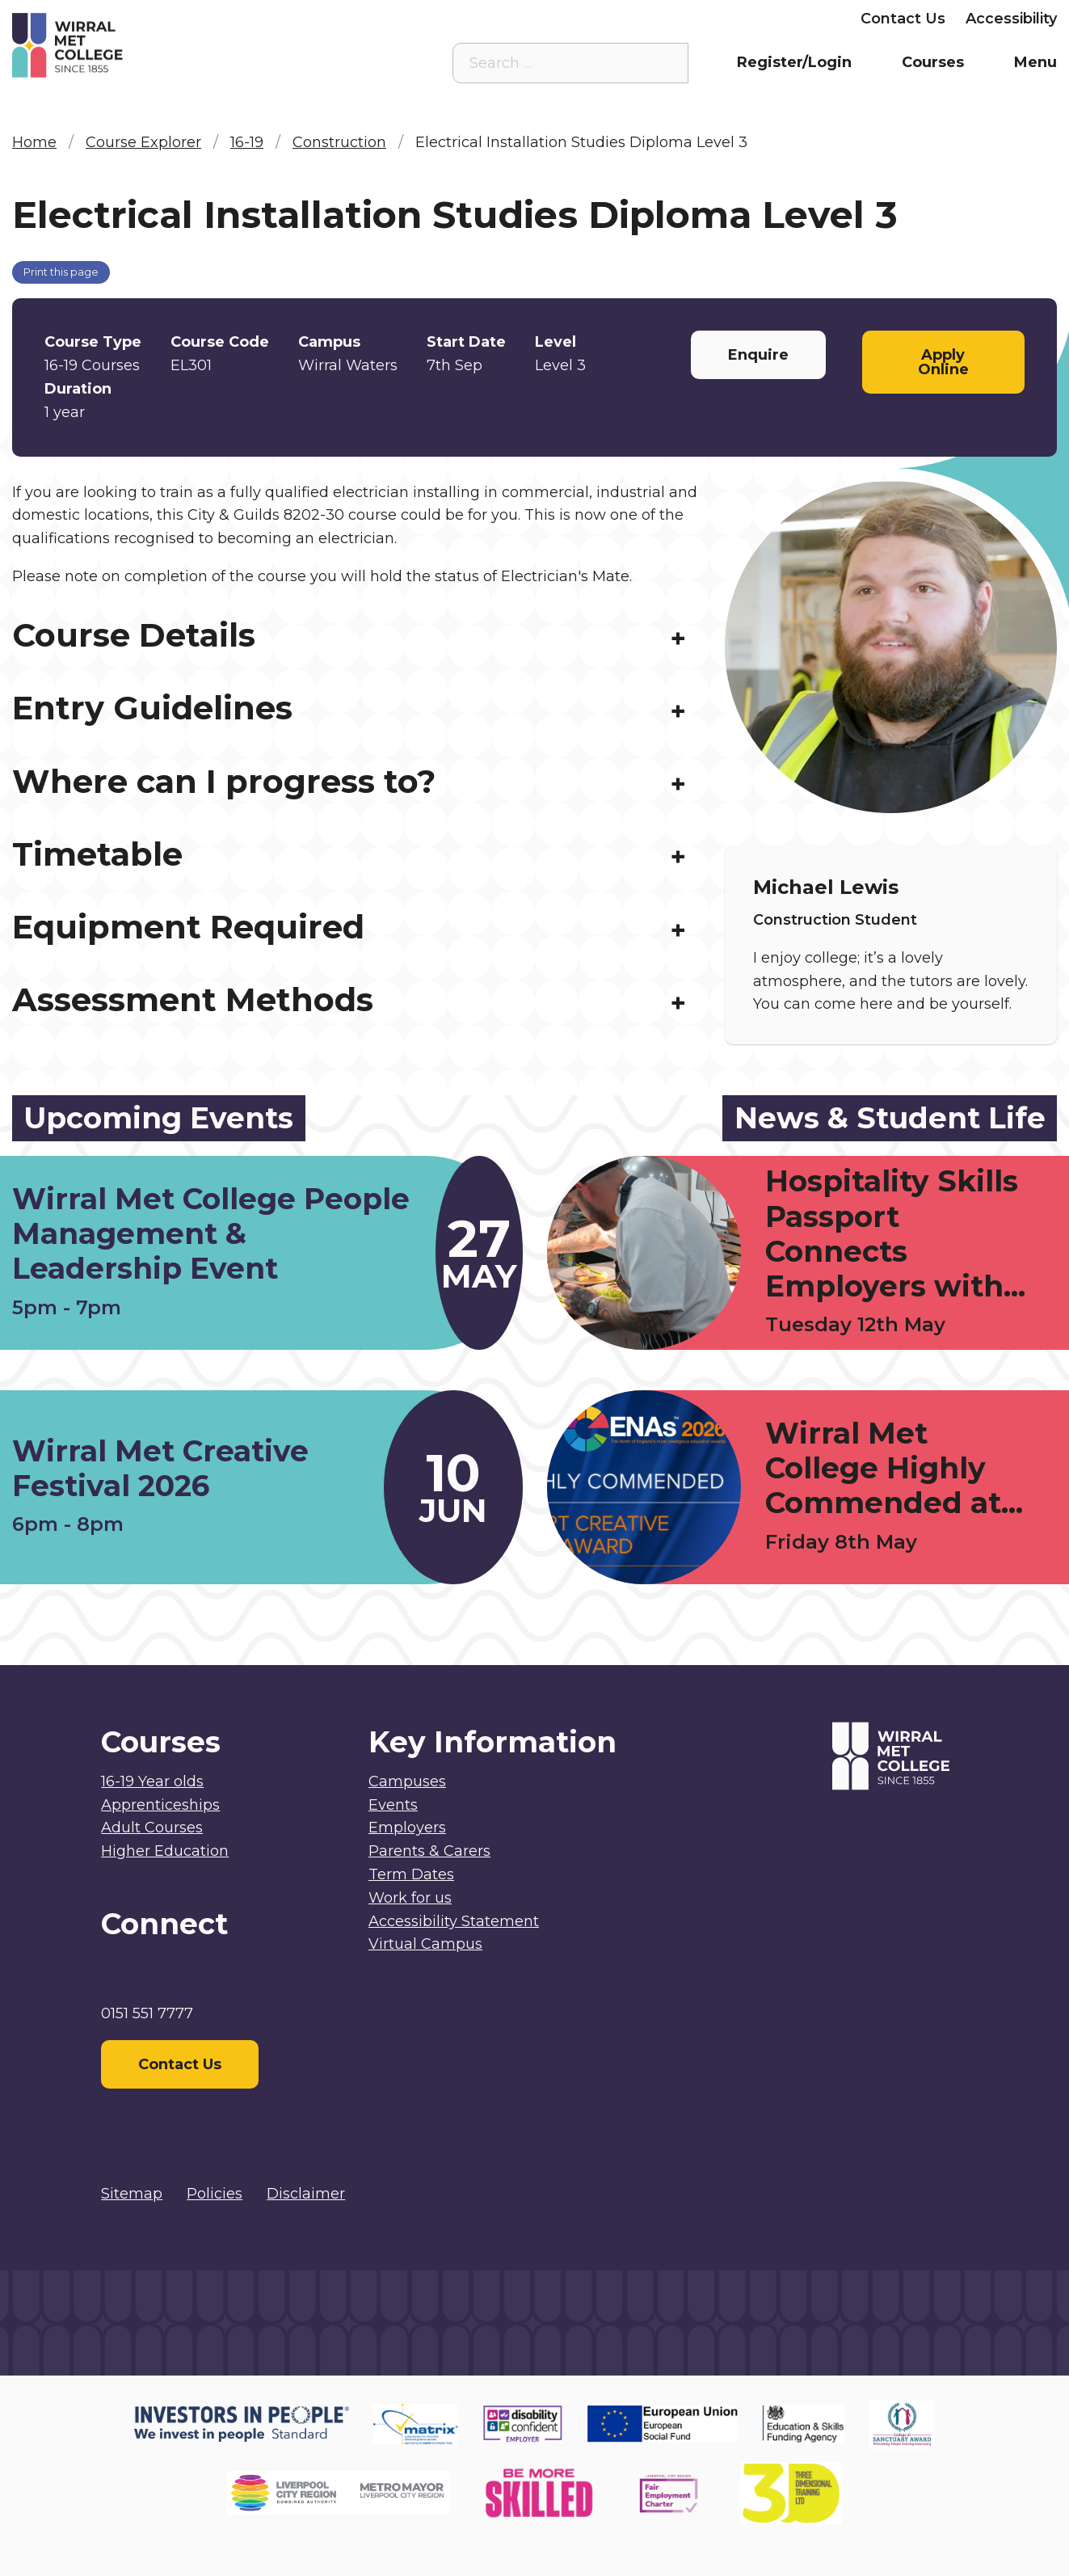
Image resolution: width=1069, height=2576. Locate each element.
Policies (214, 2194)
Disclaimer (306, 2194)
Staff (575, 18)
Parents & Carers (677, 18)
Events (393, 1805)
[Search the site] (663, 63)
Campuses (407, 1781)
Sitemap (131, 2194)
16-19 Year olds (152, 1781)
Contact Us (903, 18)
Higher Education (165, 1851)
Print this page (61, 272)
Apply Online (943, 362)
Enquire (758, 355)
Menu (1035, 62)
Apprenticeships (160, 1805)
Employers (800, 18)
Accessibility (1011, 18)
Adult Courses (152, 1827)
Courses (933, 62)
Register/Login (794, 62)
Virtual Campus (478, 18)
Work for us (410, 1898)
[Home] (142, 45)
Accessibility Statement (453, 1921)
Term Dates (411, 1874)
